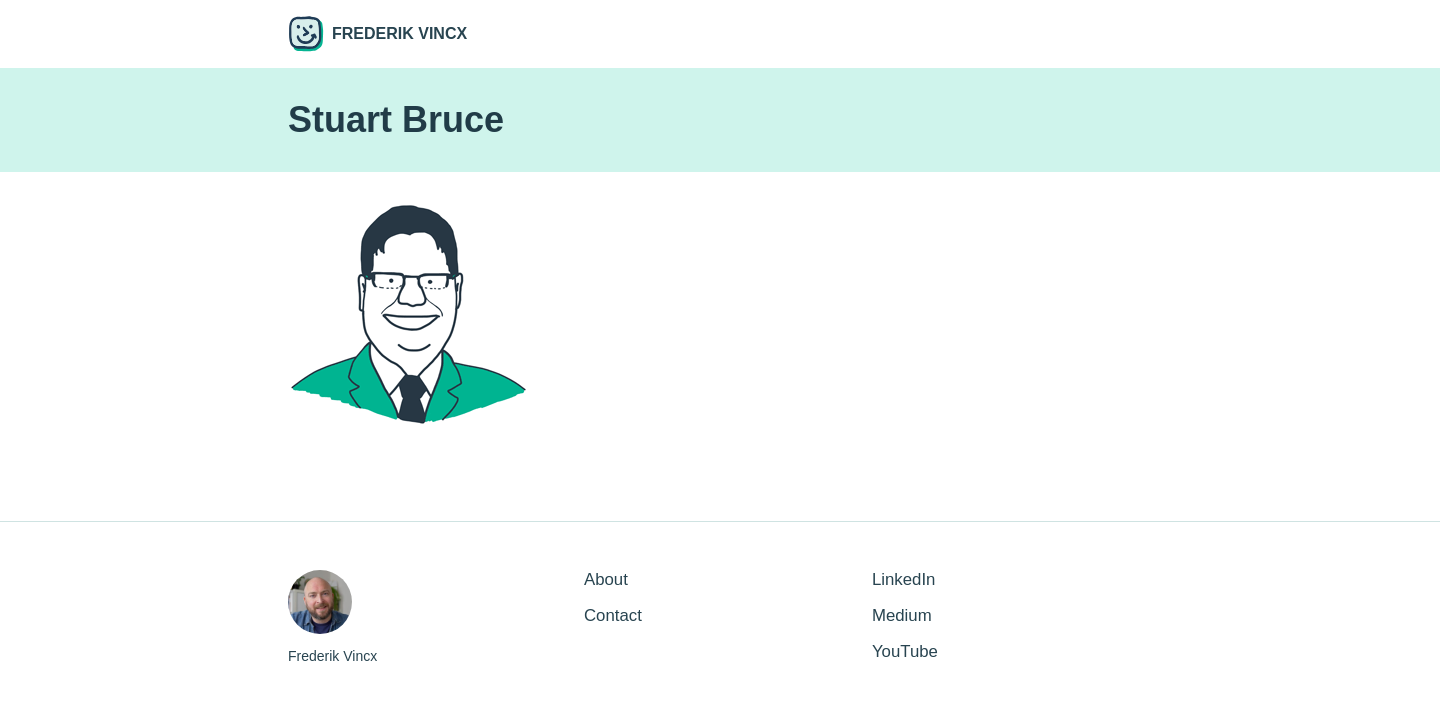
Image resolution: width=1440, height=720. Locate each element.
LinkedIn (903, 579)
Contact (613, 615)
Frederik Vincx (377, 34)
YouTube (905, 651)
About (606, 579)
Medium (902, 615)
